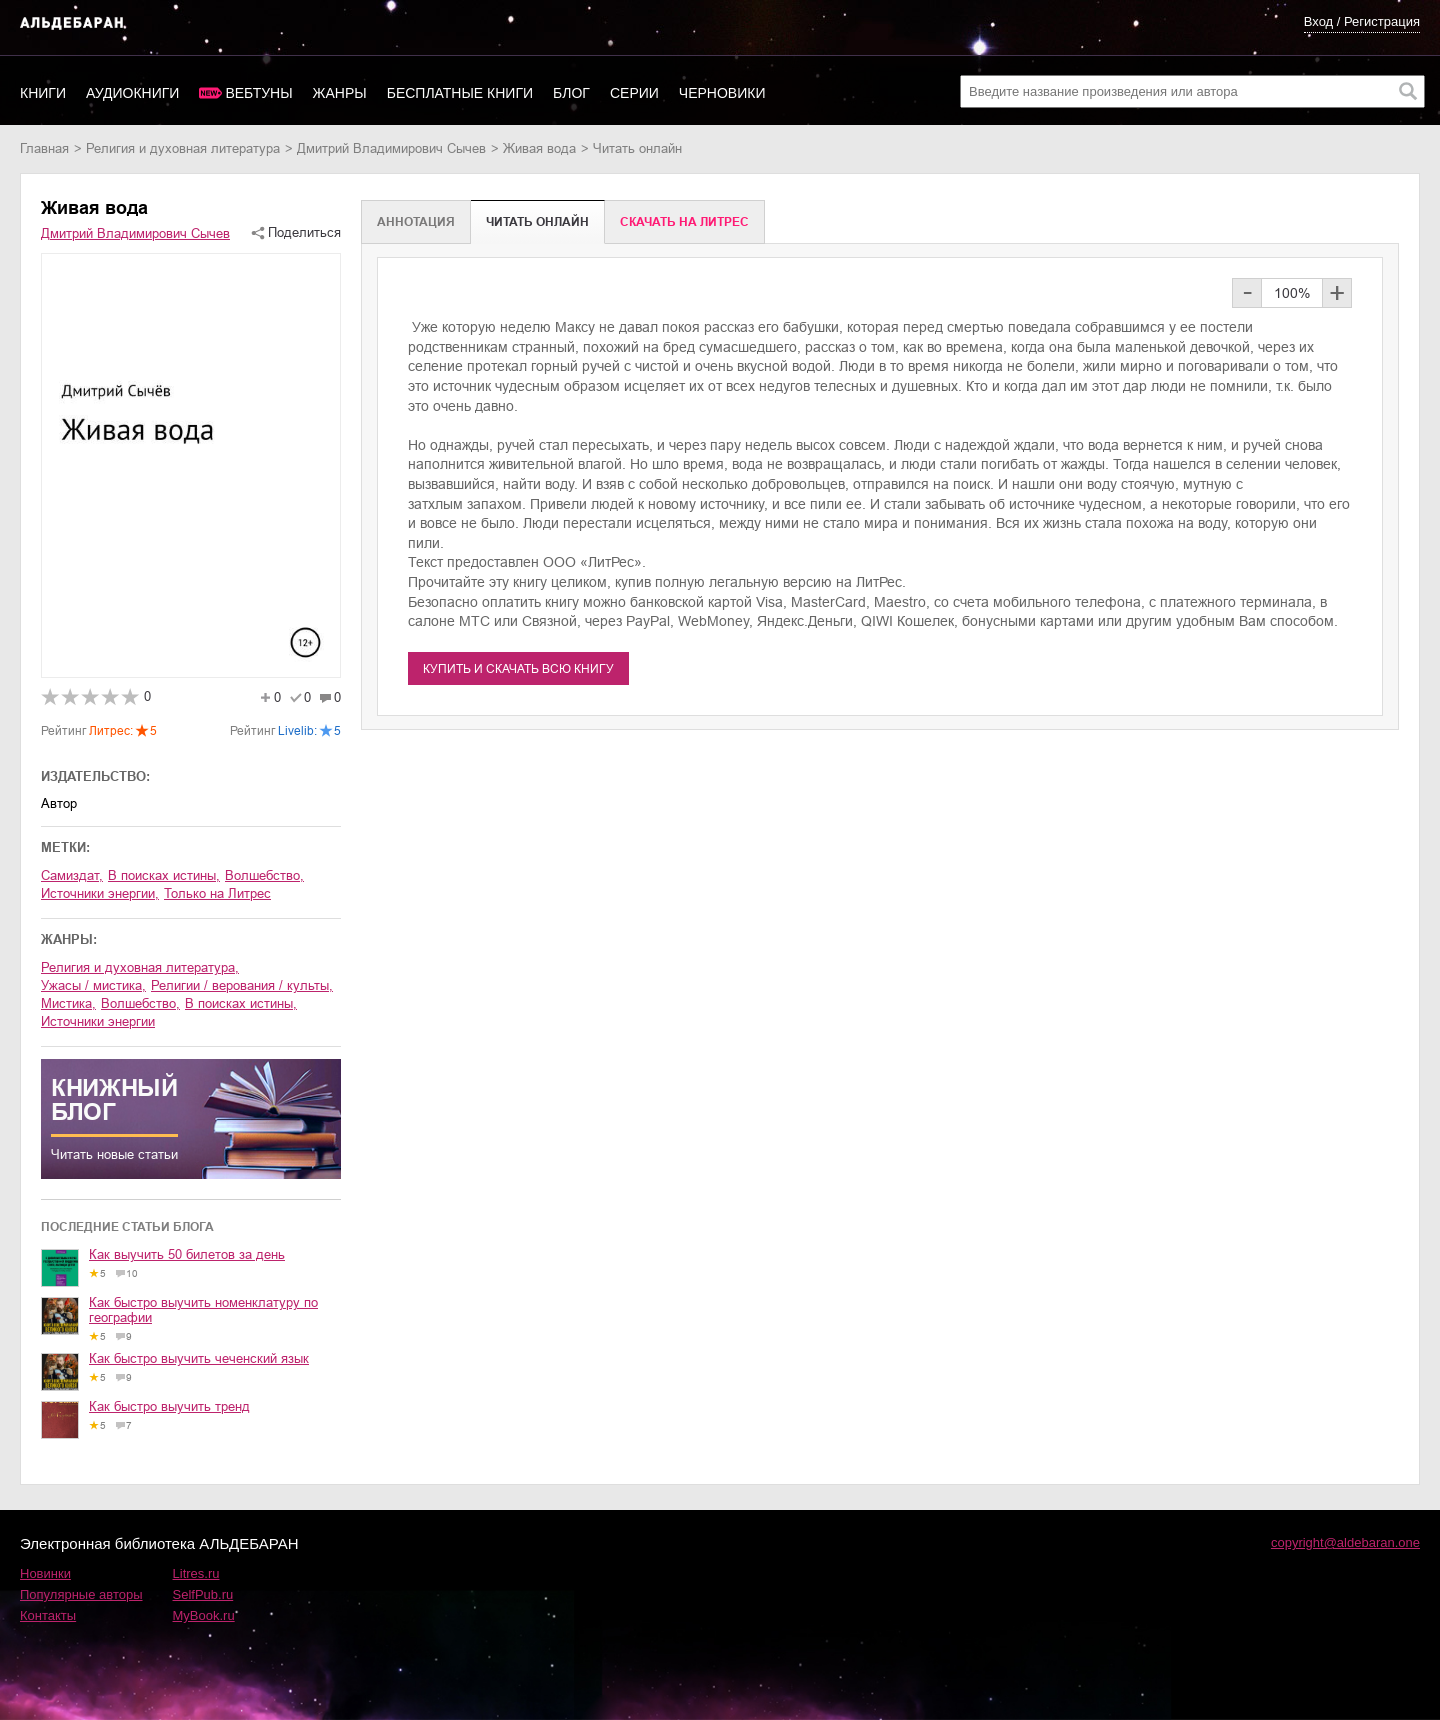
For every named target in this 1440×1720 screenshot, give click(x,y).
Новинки (45, 1573)
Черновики (722, 93)
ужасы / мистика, (93, 985)
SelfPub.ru (203, 1594)
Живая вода (539, 148)
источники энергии (98, 1021)
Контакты (48, 1615)
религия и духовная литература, (140, 967)
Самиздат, (72, 875)
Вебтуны (258, 93)
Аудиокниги (132, 93)
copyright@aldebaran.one (1345, 1542)
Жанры (340, 93)
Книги (43, 93)
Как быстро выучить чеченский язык (199, 1358)
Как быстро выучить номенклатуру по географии (203, 1310)
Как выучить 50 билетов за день (187, 1254)
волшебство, (264, 875)
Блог (571, 93)
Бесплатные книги (460, 93)
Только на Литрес (217, 893)
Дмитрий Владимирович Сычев (391, 148)
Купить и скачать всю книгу (518, 669)
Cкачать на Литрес (684, 222)
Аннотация (416, 222)
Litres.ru (196, 1573)
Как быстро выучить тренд (169, 1406)
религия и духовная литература (183, 148)
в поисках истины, (164, 875)
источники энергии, (100, 893)
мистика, (68, 1003)
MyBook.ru (204, 1615)
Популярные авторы (81, 1594)
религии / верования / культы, (242, 985)
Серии (634, 93)
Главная (44, 148)
